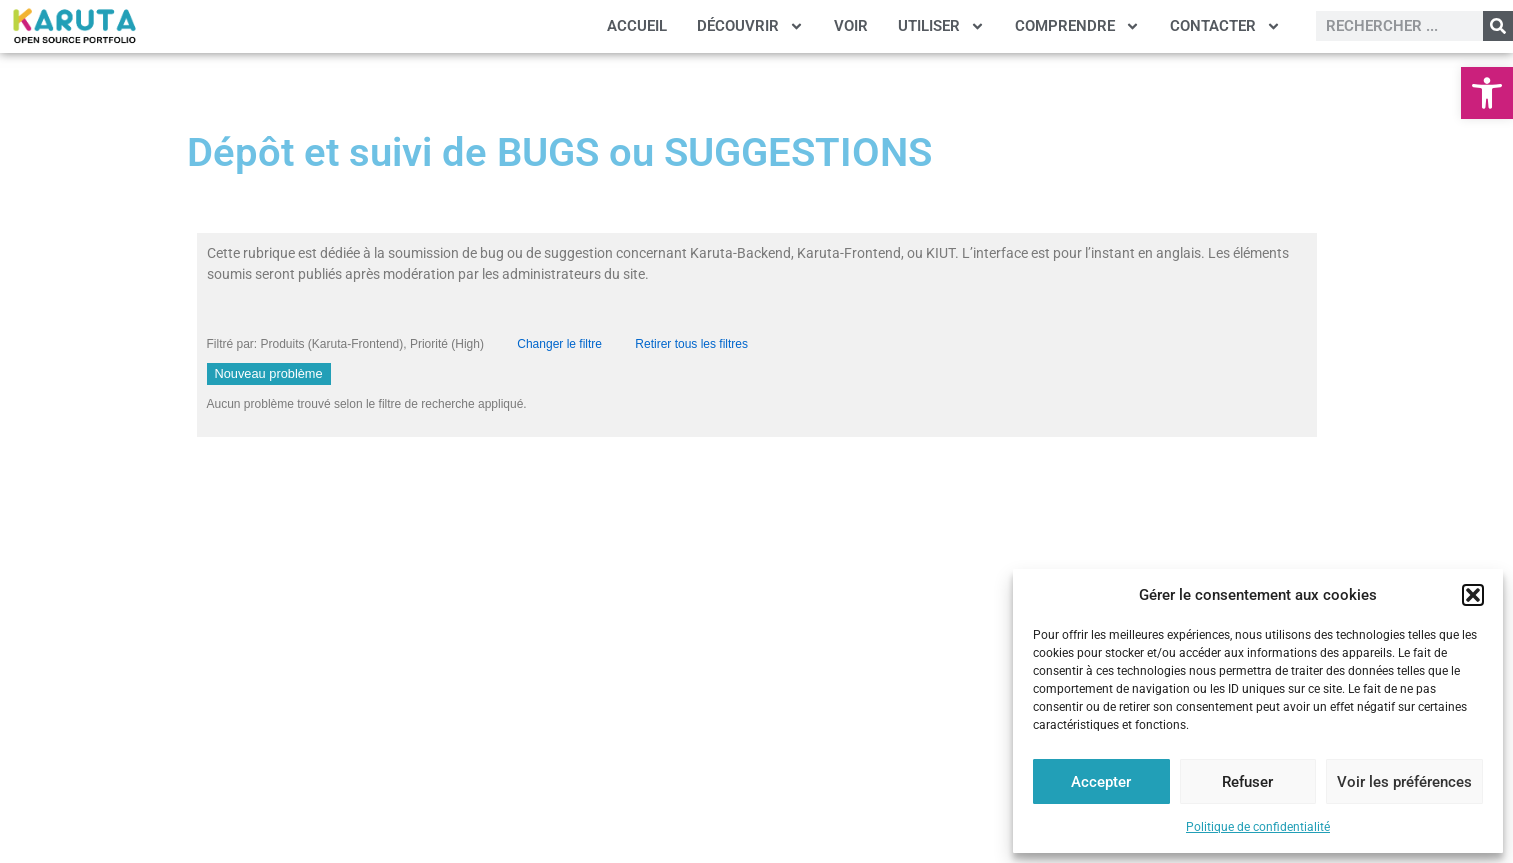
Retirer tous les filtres (691, 344)
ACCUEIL (637, 26)
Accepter (1101, 782)
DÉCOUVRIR (750, 26)
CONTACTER (1225, 26)
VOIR (851, 26)
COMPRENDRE (1077, 26)
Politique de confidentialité (1258, 827)
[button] (1487, 93)
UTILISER (941, 26)
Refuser (1247, 782)
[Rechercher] (1498, 26)
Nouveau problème (269, 373)
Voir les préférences (1404, 782)
